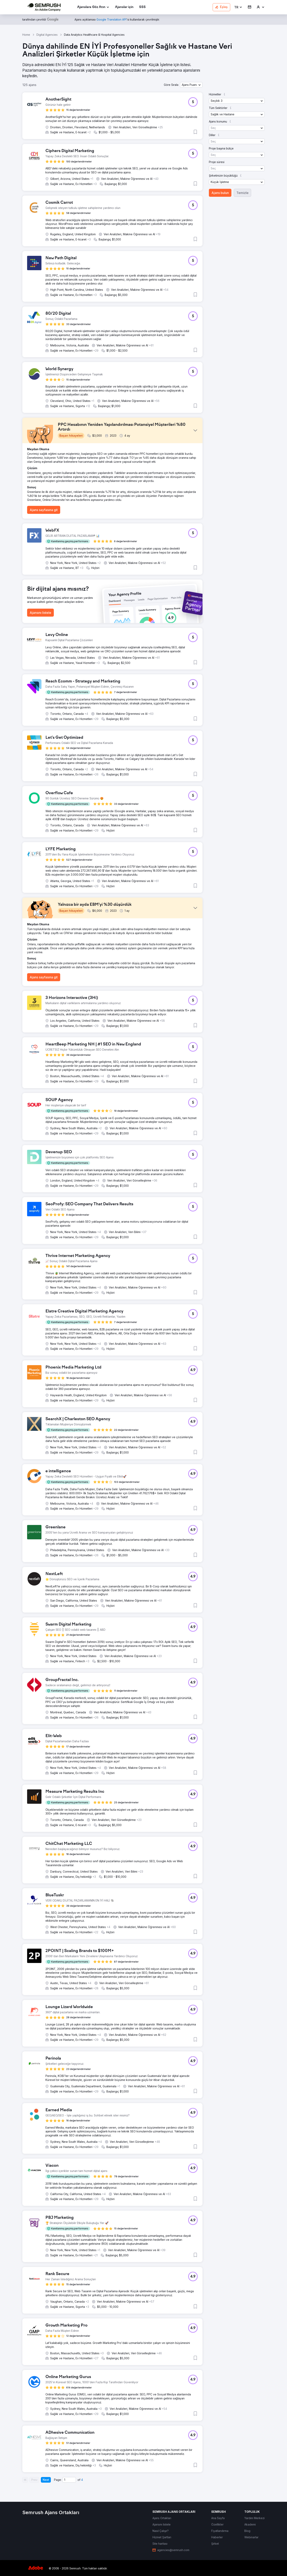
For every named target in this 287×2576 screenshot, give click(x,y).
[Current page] (69, 2479)
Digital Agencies (47, 34)
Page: (58, 2479)
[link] (124, 7)
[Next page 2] (46, 2480)
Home (26, 34)
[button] (238, 7)
